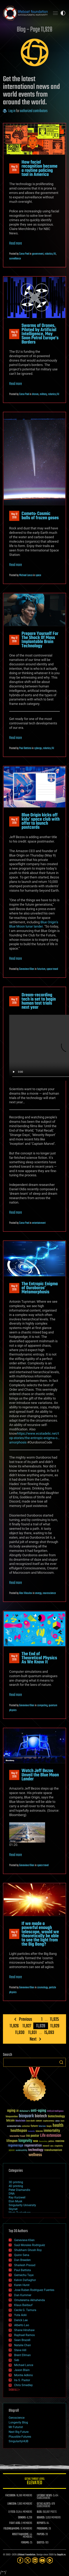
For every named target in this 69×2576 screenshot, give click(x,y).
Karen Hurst (21, 2285)
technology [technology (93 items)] (35, 2150)
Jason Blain (22, 2370)
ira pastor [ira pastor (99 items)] (32, 2136)
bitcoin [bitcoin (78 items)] (10, 2121)
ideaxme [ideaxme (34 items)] (39, 2131)
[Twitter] (28, 2560)
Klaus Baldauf (23, 2305)
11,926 (14, 2026)
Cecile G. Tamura (25, 2310)
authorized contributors (33, 111)
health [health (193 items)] (58, 2125)
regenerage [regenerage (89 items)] (15, 2146)
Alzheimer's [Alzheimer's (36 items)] (25, 2111)
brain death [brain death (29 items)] (30, 2121)
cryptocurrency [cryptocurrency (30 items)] (48, 2121)
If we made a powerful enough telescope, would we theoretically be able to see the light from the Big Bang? (40, 1934)
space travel (52, 969)
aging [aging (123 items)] (11, 2110)
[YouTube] (42, 2560)
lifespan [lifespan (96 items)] (11, 2141)
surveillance (15, 258)
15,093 (49, 2032)
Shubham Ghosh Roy (28, 2250)
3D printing (16, 2182)
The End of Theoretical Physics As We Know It (39, 1658)
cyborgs (38, 748)
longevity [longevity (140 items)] (25, 2140)
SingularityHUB (18, 2441)
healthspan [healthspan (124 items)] (18, 2131)
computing (42, 1705)
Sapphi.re (61, 2555)
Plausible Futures (20, 2436)
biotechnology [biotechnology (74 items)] (56, 2116)
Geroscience (16, 2417)
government (38, 254)
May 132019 (14, 168)
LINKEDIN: (12, 2503)
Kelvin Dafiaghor (25, 2280)
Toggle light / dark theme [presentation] (63, 13)
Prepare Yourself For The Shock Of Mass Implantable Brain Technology (40, 640)
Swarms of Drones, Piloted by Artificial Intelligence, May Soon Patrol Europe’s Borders (40, 334)
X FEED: (11, 2512)
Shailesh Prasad (24, 2265)
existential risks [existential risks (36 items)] (14, 2126)
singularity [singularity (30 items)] (58, 2146)
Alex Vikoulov (25, 1593)
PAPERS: (41, 2534)
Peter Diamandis (19, 2190)
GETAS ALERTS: (44, 2503)
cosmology (42, 1987)
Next (33, 2039)
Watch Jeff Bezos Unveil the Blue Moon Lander (40, 1775)
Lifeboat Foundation (26, 2555)
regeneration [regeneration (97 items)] (33, 2145)
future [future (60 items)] (34, 2126)
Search (61, 2062)
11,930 (19, 2032)
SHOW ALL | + (14, 2390)
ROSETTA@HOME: (20, 2534)
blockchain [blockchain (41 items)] (20, 2120)
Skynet (13, 2209)
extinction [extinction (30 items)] (26, 2126)
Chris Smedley (23, 2385)
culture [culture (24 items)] (57, 2121)
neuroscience (49, 1593)
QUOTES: (41, 2542)
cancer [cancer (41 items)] (39, 2120)
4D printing (16, 2186)
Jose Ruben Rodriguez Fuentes (34, 2290)
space (38, 575)
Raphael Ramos (24, 2335)
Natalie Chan (22, 2345)
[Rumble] (50, 2560)
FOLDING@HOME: (11, 2528)
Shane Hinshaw (24, 2330)
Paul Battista (25, 748)
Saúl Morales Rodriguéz (29, 2245)
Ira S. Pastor (22, 2380)
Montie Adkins (23, 2375)
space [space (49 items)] (12, 2150)
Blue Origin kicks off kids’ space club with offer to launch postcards (41, 821)
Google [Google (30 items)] (49, 2126)
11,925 (54, 2019)
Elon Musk (15, 2201)
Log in (11, 111)
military (43, 394)
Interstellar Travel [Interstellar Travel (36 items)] (17, 2136)
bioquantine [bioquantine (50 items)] (12, 2116)
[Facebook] (20, 2560)
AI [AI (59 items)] (17, 2111)
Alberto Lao (21, 2325)
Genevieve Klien (26, 969)
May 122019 (14, 516)
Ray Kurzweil (17, 2197)
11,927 (26, 2026)
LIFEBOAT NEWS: (44, 2495)
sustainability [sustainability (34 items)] (21, 2150)
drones (35, 394)
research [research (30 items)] (46, 2146)
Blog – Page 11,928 (34, 29)
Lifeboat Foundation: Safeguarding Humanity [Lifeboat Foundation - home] (25, 13)
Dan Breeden (22, 2260)
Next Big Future (19, 2432)
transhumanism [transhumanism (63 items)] (53, 2150)
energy (38, 1593)
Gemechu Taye (23, 2275)
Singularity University (22, 2205)
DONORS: (22, 2517)
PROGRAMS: (42, 2528)
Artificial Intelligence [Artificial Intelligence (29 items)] (55, 2111)
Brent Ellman (22, 2355)
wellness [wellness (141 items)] (35, 2155)
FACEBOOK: (10, 2495)
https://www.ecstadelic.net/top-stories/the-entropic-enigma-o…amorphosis (34, 1438)
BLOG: (39, 2512)
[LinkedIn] (35, 2560)
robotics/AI (50, 254)
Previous (25, 2019)
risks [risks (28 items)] (52, 2146)
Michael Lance (26, 575)
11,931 (32, 2032)
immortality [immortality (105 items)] (52, 2131)
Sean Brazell (22, 2340)
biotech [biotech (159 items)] (41, 2116)
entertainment (39, 1223)
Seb (16, 2360)
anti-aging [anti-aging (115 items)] (38, 2110)
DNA (12, 2193)
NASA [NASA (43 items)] (35, 2141)
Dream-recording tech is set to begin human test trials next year (39, 1001)
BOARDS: (41, 2517)
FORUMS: (25, 2542)
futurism (41, 969)
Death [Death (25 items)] (62, 2121)
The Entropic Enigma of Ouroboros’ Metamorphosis (40, 1288)
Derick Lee (21, 2320)
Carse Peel (24, 254)
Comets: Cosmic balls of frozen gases (40, 515)
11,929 (54, 2026)
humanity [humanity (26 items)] (31, 2131)
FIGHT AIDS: (15, 2523)
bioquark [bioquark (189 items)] (26, 2116)
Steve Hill (20, 2350)
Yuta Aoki (20, 2315)
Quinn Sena (21, 2255)
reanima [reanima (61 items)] (59, 2141)
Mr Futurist (16, 2427)
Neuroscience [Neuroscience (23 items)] (43, 2142)
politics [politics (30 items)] (51, 2141)
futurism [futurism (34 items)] (42, 2126)
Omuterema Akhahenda (29, 2300)
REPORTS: (41, 2523)
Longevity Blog (18, 2422)
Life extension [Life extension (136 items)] (50, 2135)
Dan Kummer (22, 2295)
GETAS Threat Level (34, 2482)
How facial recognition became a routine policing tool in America (39, 168)
